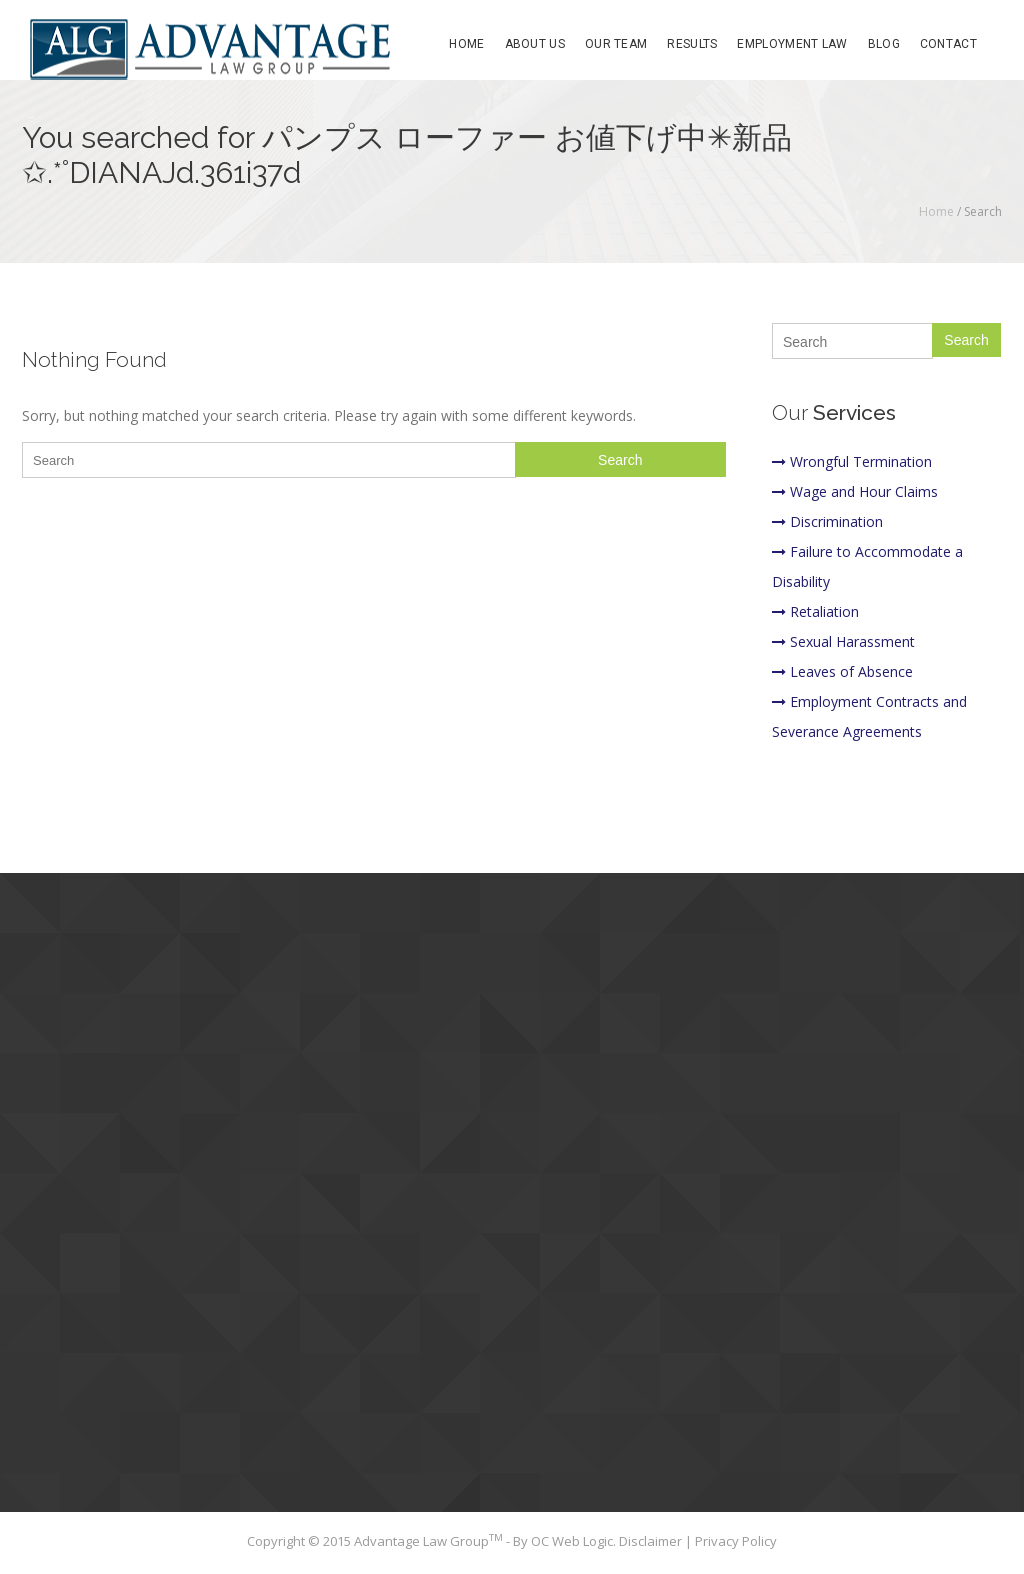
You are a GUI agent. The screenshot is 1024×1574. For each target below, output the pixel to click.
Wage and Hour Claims (855, 491)
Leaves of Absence (842, 671)
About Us (535, 44)
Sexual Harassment (843, 641)
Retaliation (815, 611)
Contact (948, 44)
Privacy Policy (736, 1541)
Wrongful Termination (852, 461)
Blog (884, 44)
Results (692, 44)
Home (466, 44)
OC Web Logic (572, 1541)
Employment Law (792, 44)
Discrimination (827, 521)
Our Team (616, 44)
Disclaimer (652, 1541)
